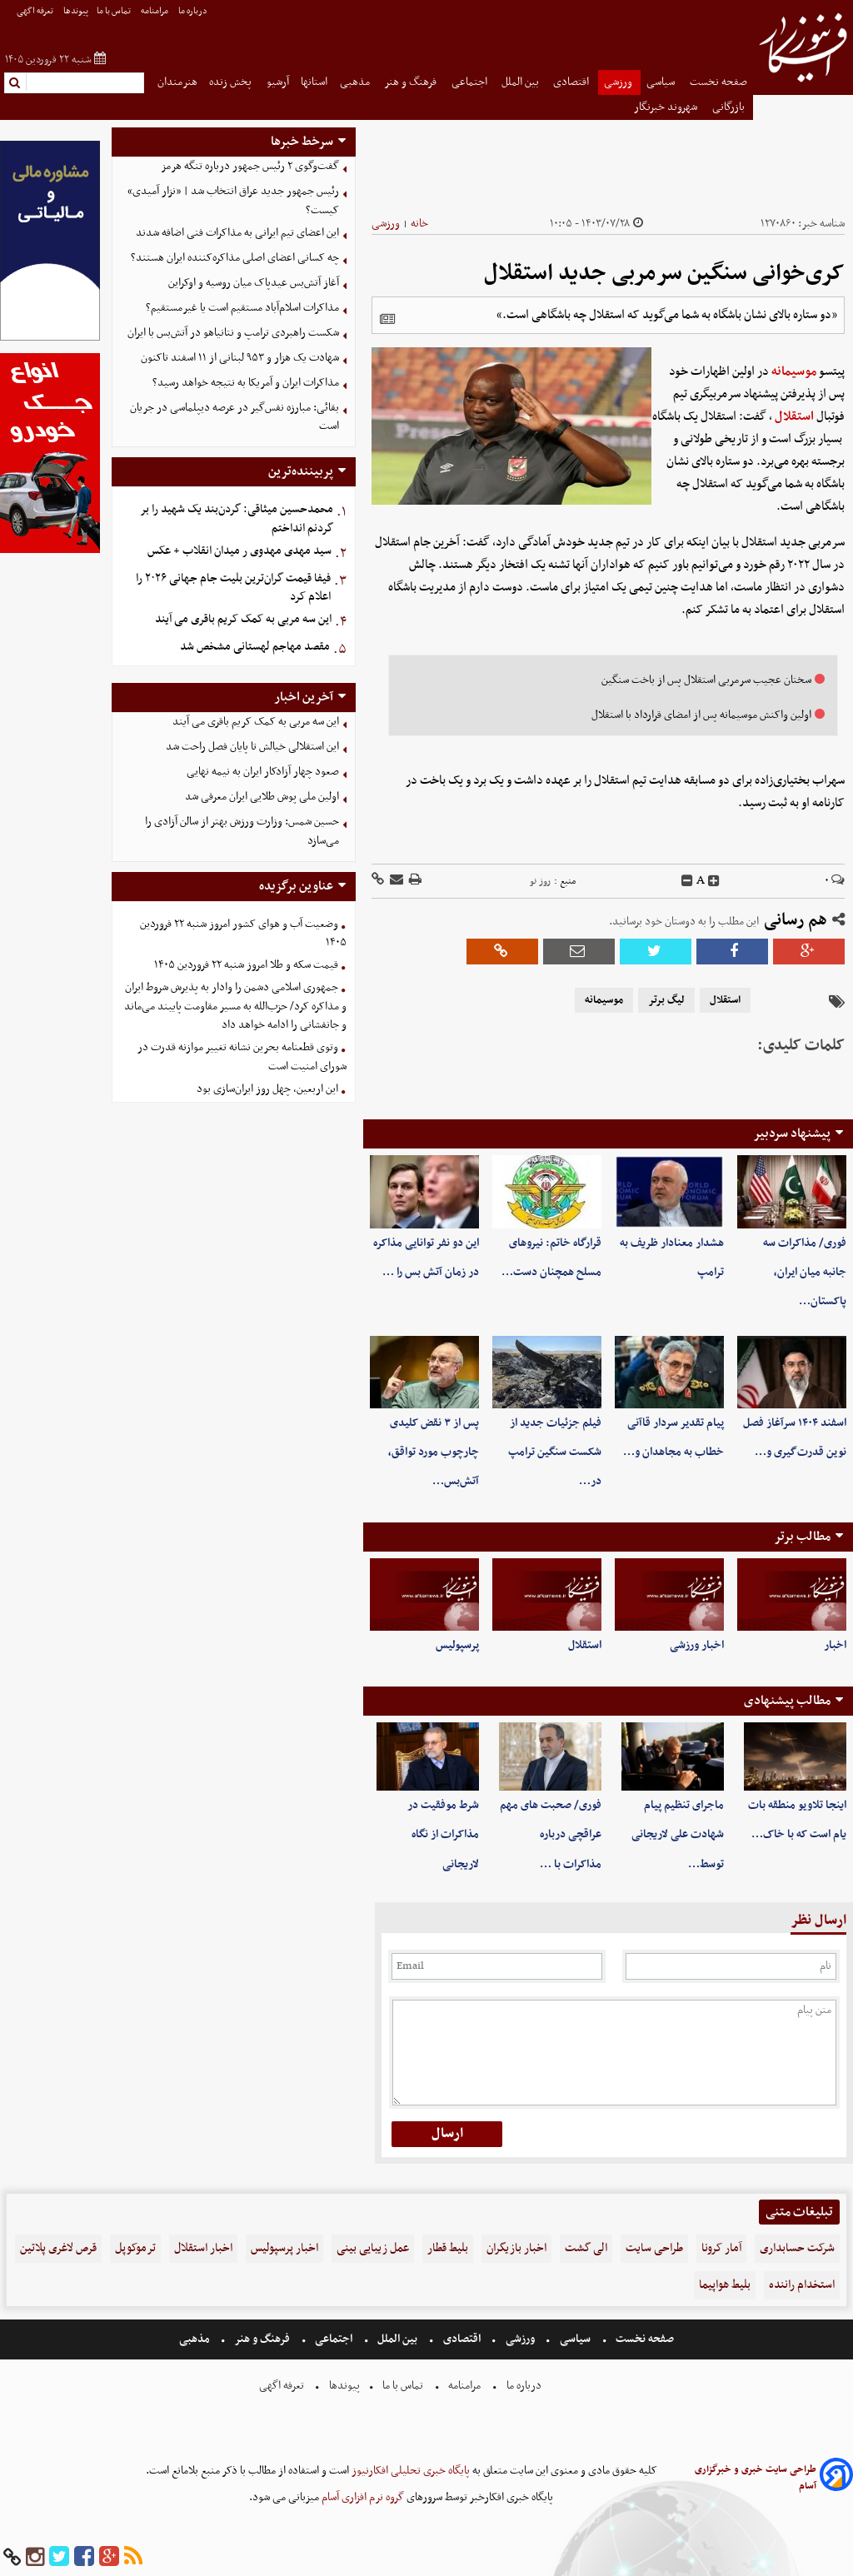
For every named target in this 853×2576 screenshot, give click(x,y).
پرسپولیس (457, 1645)
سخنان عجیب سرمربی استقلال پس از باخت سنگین (706, 680)
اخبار (835, 1645)
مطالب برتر (802, 1536)
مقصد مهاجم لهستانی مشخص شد (255, 646)
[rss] (133, 2557)
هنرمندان (177, 82)
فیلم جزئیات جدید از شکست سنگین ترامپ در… (554, 1452)
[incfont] (714, 881)
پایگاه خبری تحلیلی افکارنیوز (409, 2470)
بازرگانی (729, 107)
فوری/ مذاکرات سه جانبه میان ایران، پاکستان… (804, 1272)
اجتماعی (470, 82)
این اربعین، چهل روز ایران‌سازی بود (267, 1089)
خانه (419, 223)
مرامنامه (155, 11)
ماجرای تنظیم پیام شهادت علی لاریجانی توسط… (677, 1834)
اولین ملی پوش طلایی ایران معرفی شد (262, 796)
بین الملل (521, 82)
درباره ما (193, 11)
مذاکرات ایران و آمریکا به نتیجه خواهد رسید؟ (245, 382)
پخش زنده (231, 82)
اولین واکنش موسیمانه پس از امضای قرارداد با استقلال (701, 715)
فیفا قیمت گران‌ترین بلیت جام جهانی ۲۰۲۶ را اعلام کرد (233, 588)
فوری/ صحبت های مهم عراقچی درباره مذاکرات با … (550, 1834)
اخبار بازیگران (516, 2248)
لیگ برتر (666, 1000)
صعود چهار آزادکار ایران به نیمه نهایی (263, 771)
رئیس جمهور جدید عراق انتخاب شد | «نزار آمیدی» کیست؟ (233, 201)
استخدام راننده (802, 2285)
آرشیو (278, 82)
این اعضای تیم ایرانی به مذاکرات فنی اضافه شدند (237, 232)
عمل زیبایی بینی (373, 2248)
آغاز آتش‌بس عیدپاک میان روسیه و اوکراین (253, 282)
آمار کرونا (721, 2248)
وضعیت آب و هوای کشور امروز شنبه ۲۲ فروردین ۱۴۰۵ (243, 933)
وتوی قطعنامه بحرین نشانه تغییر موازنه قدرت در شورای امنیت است (242, 1057)
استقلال (794, 416)
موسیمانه (793, 371)
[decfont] (687, 881)
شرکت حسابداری (797, 2248)
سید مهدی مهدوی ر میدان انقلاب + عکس (239, 551)
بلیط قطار (447, 2248)
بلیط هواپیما (725, 2285)
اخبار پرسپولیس (284, 2248)
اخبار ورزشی (697, 1645)
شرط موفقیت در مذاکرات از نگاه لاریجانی (443, 1834)
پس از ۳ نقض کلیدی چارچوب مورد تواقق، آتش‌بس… (433, 1452)
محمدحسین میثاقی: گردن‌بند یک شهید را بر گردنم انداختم (236, 519)
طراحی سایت (654, 2248)
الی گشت (586, 2248)
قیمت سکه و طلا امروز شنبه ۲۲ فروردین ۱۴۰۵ (246, 964)
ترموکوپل (135, 2248)
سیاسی (661, 82)
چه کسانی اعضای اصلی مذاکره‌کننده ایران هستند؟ (235, 257)
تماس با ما (114, 11)
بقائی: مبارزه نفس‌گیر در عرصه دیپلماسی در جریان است (234, 417)
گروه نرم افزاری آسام (361, 2497)
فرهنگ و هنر (411, 82)
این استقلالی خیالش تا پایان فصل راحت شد (252, 746)
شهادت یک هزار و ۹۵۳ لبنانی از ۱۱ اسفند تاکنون (240, 357)
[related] (387, 319)
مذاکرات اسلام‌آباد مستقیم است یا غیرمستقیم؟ (242, 307)
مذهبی (356, 82)
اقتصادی (572, 82)
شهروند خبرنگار (667, 107)
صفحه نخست (718, 82)
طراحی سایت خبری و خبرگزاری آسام (755, 2477)
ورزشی (619, 82)
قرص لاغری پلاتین (58, 2248)
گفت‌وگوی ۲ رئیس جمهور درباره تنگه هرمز (250, 166)
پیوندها (75, 11)
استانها (314, 82)
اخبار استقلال (203, 2248)
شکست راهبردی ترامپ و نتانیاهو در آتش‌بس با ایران (233, 332)
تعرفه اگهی (36, 11)
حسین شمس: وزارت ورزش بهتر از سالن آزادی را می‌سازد (242, 831)
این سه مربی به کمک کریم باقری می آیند (243, 619)
